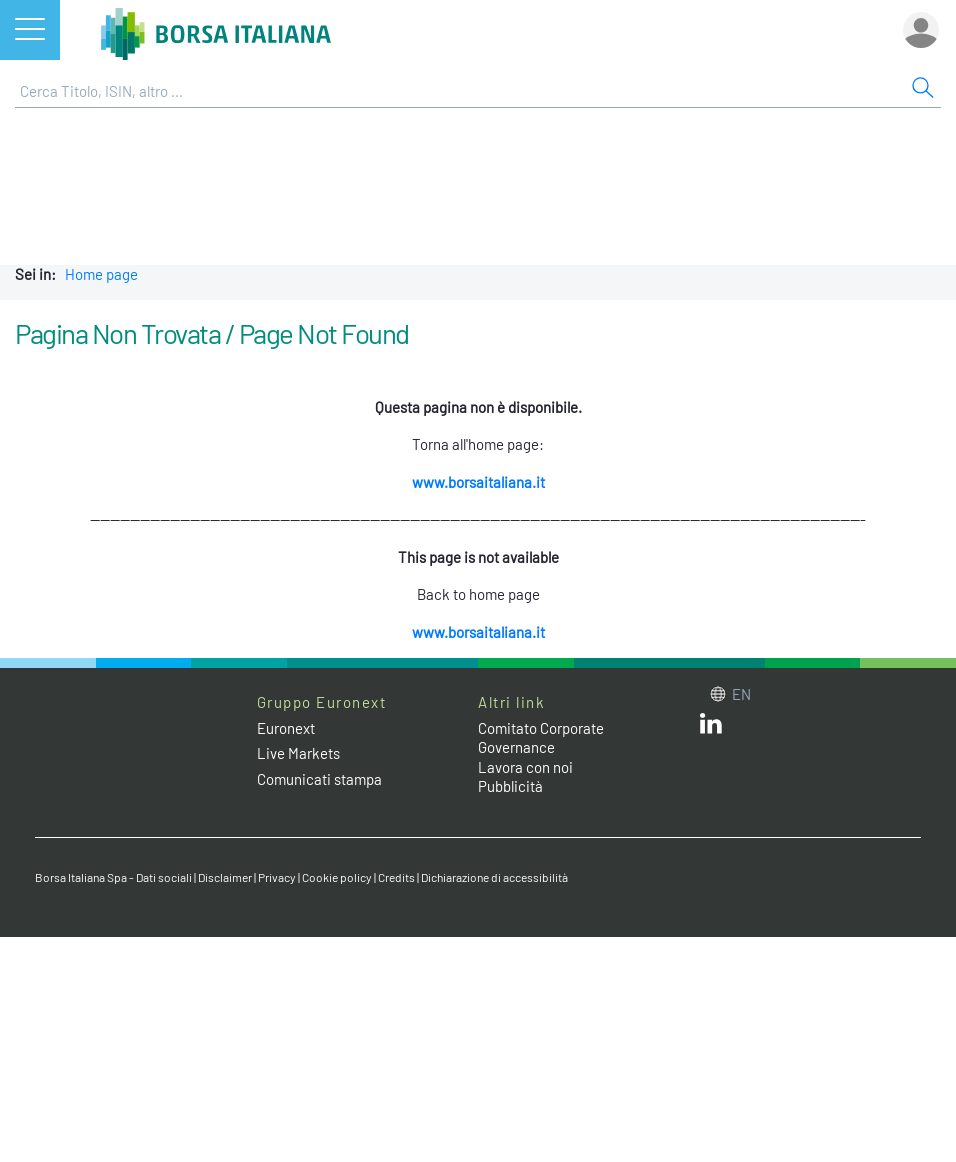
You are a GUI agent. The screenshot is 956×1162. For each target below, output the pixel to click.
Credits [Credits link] (396, 877)
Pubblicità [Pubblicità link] (510, 786)
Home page (101, 274)
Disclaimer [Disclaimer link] (225, 877)
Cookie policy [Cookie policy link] (337, 877)
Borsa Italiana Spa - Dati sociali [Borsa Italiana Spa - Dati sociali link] (113, 877)
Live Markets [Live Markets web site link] (298, 753)
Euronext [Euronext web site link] (286, 728)
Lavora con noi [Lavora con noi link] (525, 767)
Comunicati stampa (319, 779)
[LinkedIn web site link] (711, 728)
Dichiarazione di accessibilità (494, 877)
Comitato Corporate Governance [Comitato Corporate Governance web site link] (541, 738)
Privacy (277, 877)
